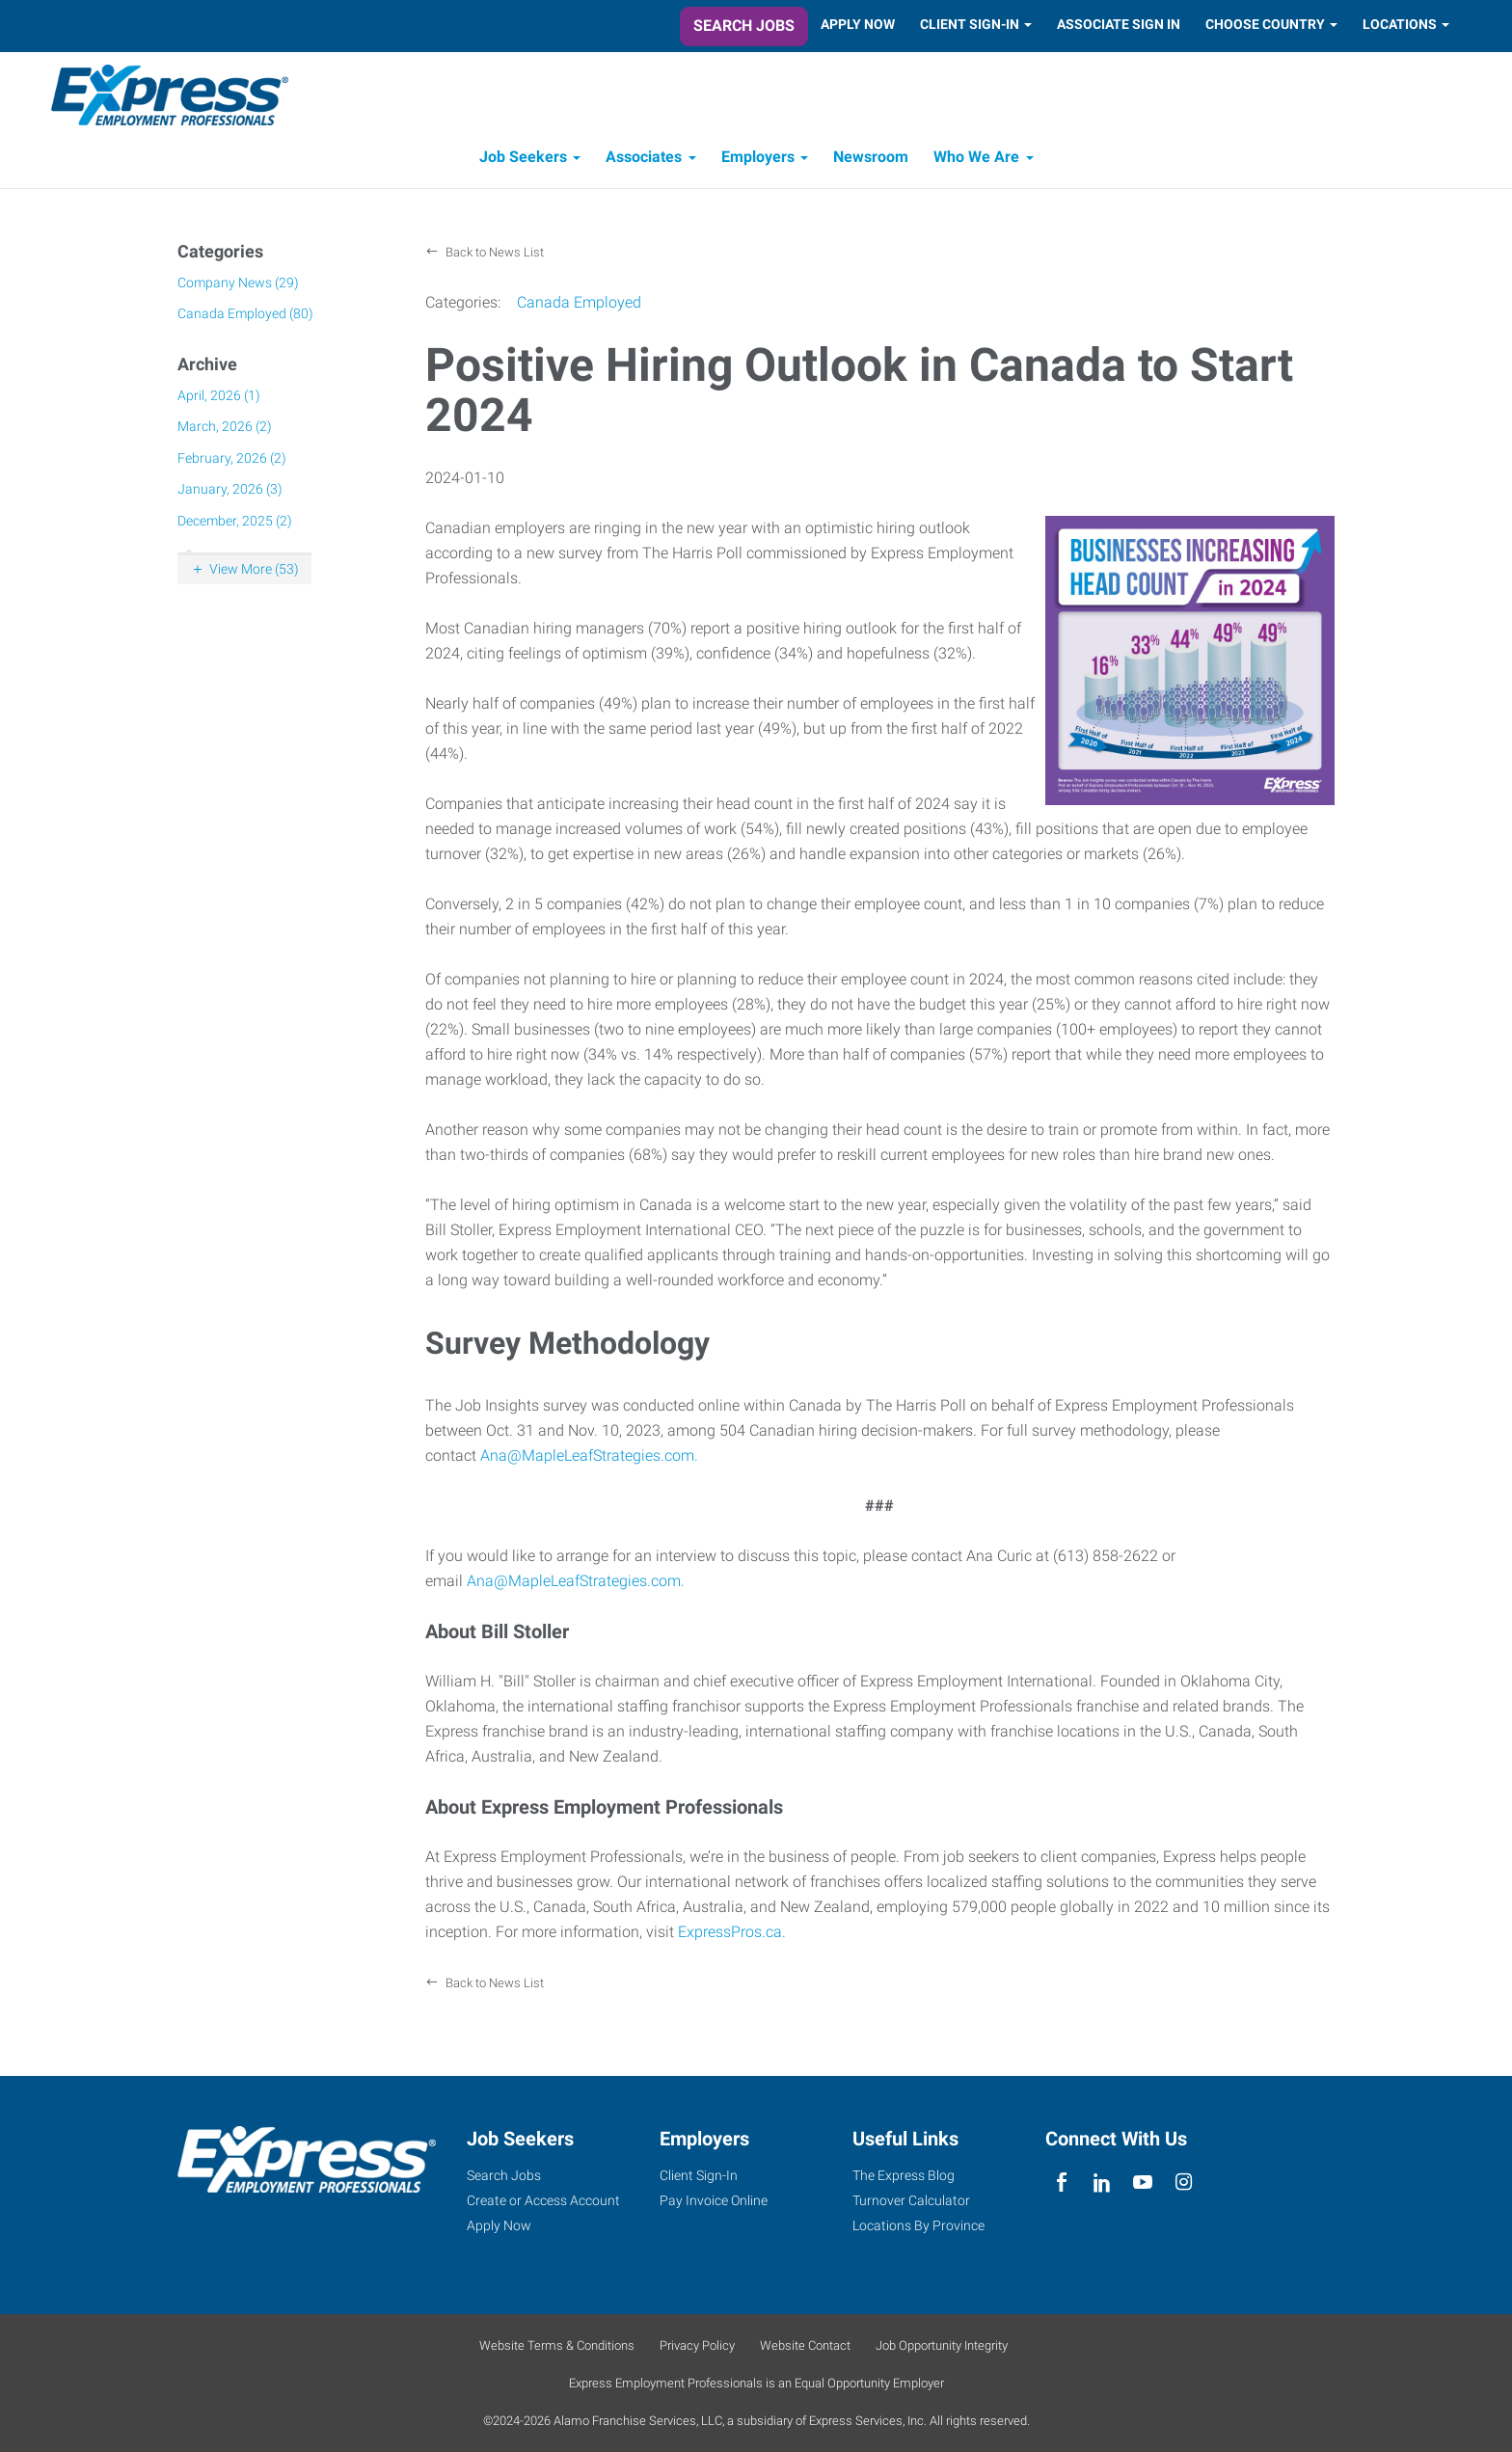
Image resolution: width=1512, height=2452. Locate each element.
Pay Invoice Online (714, 2200)
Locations (1400, 24)
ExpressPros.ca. (732, 1936)
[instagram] (1184, 2182)
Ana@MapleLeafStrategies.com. (589, 1460)
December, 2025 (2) (234, 524)
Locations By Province (918, 2225)
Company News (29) (238, 286)
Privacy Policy (697, 2345)
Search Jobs (744, 25)
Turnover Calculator (911, 2200)
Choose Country (1265, 24)
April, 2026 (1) (218, 399)
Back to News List (493, 257)
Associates (644, 161)
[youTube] (1143, 2182)
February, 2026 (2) (231, 462)
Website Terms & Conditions (556, 2345)
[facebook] (1061, 2182)
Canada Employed (579, 307)
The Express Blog (903, 2175)
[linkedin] (1102, 2182)
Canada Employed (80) (245, 318)
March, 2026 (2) (224, 431)
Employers (758, 161)
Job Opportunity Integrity (942, 2345)
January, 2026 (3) (230, 493)
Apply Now (858, 24)
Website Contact (805, 2345)
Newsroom (870, 161)
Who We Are (976, 161)
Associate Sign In (1118, 24)
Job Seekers (523, 161)
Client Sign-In (969, 24)
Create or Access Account (543, 2200)
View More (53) (254, 573)
